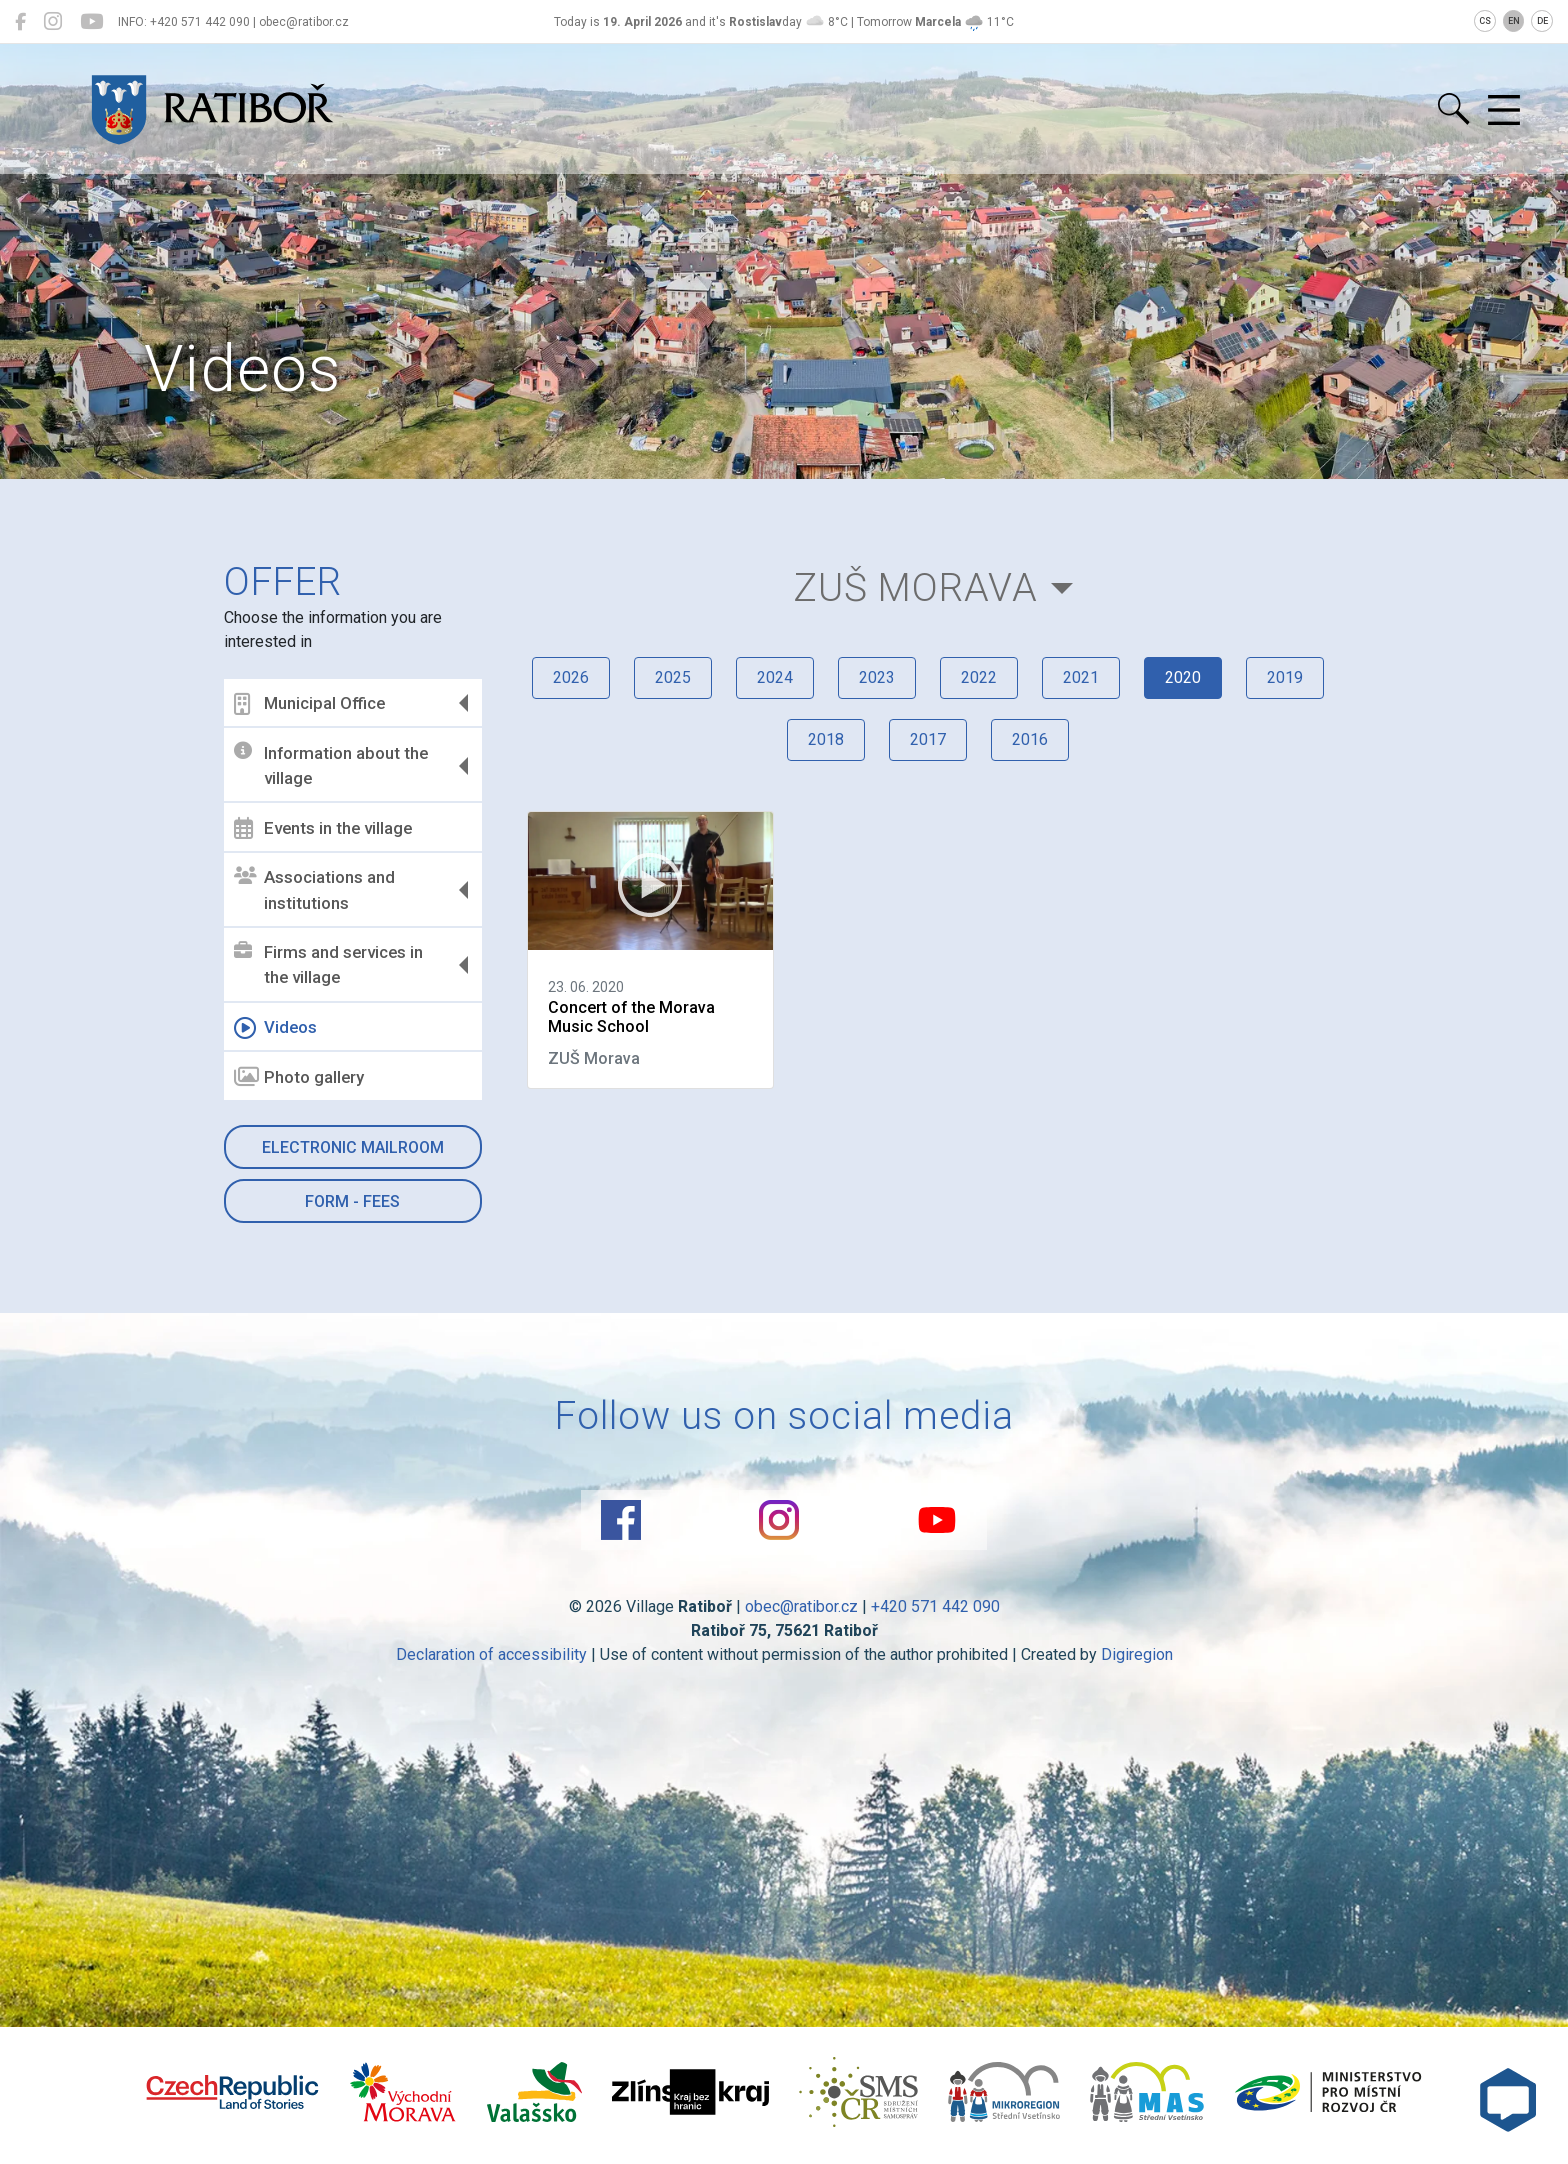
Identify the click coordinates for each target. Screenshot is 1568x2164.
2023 (877, 677)
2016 (1030, 739)
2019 (1285, 677)
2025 (673, 677)
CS (1485, 21)
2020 (1183, 677)
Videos (275, 1028)
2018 (826, 739)
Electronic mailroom (353, 1147)
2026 (571, 677)
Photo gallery (299, 1077)
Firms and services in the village (328, 965)
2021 (1081, 677)
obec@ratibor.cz (801, 1606)
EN (1514, 21)
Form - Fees (352, 1201)
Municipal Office (309, 704)
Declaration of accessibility (491, 1654)
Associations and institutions (314, 890)
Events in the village (323, 828)
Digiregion (1137, 1654)
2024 (775, 677)
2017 (928, 739)
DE (1542, 21)
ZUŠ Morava (915, 587)
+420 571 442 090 (935, 1606)
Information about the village (331, 765)
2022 (979, 677)
